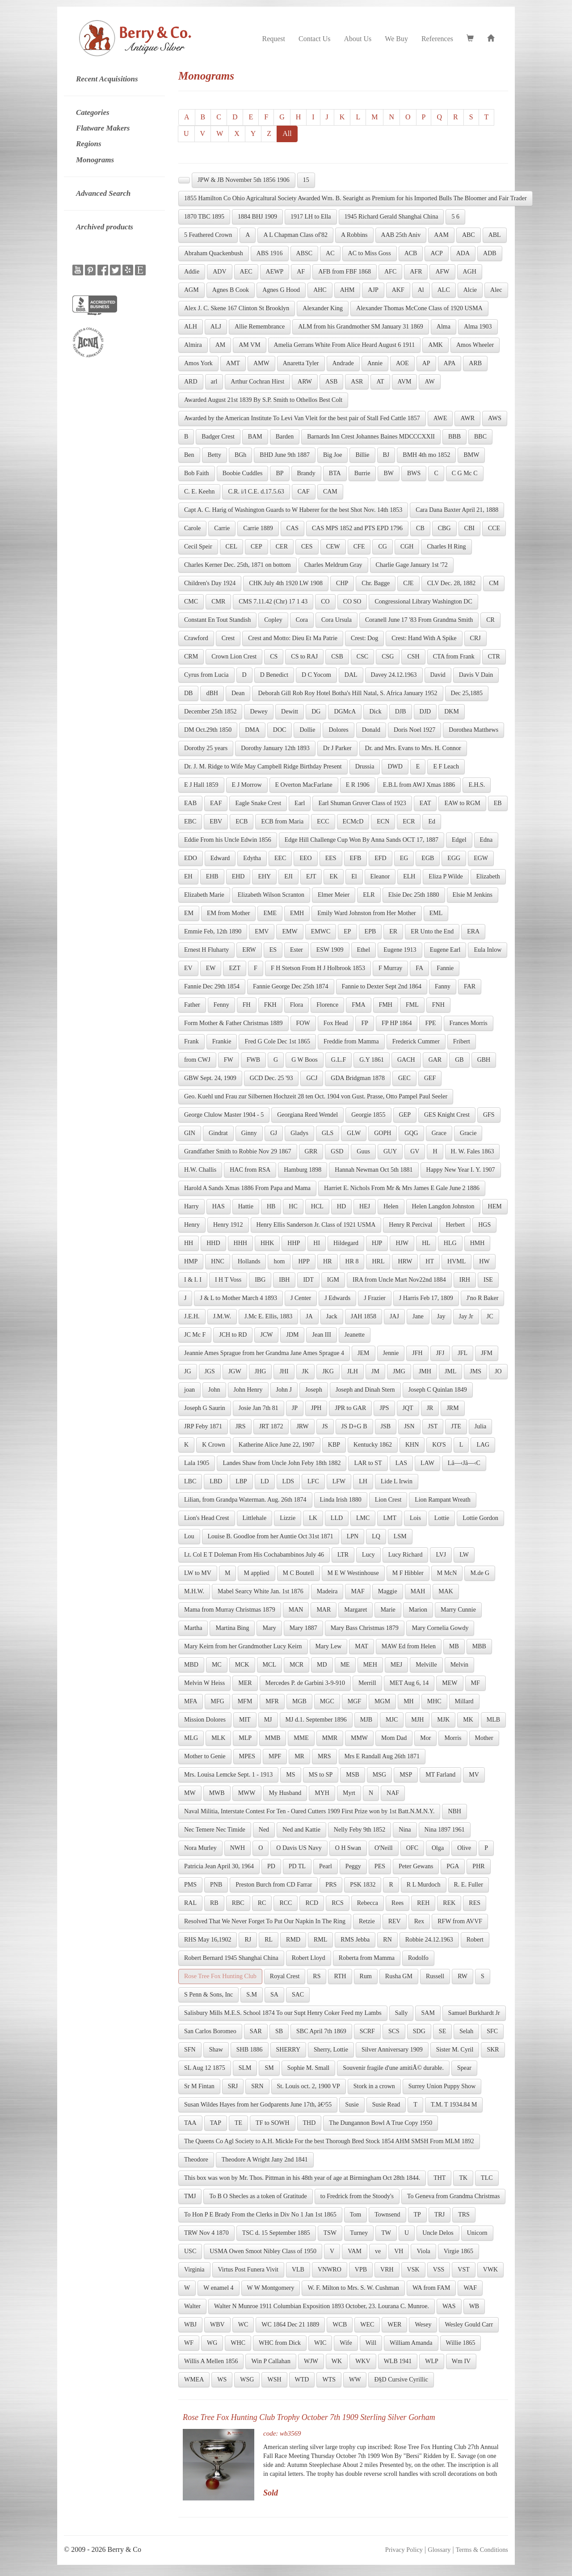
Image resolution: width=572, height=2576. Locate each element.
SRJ (233, 2086)
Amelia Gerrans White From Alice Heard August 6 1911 (344, 345)
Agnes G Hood (281, 290)
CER (282, 546)
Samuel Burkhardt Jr (474, 2013)
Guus (363, 1151)
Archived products (104, 227)
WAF (470, 2288)
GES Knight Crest (447, 1114)
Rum (366, 1976)
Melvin (459, 1664)
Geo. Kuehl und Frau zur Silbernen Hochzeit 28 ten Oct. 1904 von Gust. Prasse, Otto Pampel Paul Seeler (315, 1096)
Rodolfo (418, 1958)
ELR (368, 894)
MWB (217, 1793)
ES (273, 949)
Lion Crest (388, 1499)
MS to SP (321, 1774)
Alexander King (323, 308)
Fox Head (336, 1023)
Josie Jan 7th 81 (258, 1408)
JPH (316, 1408)
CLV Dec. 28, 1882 (451, 583)
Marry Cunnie (458, 1609)
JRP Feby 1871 (203, 1426)
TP (417, 2214)
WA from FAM (431, 2288)
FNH (438, 1004)
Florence (327, 1004)
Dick (375, 711)
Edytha (252, 858)
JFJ (440, 1353)
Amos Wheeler (475, 345)
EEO (305, 858)
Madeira (327, 1591)
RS (316, 1976)
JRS (241, 1426)
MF (475, 1683)
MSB (352, 1774)
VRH (387, 2269)
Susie (351, 2104)
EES (330, 858)
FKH (270, 1004)
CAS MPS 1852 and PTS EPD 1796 (357, 528)
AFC (390, 271)
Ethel (363, 949)
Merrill (367, 1683)
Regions (88, 143)
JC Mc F (195, 1334)
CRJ (475, 638)
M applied (256, 1573)
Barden (285, 436)
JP (295, 1408)
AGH (469, 271)
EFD (380, 858)
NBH (454, 1811)
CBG (444, 528)
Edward (220, 858)
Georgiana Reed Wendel (307, 1114)
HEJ (364, 1206)
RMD (293, 1939)
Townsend (387, 2214)
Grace (439, 1133)
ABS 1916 (270, 253)
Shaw (216, 2049)
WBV (217, 2324)
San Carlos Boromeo (210, 2031)
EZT (234, 968)
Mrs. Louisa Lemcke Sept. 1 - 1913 (228, 1774)
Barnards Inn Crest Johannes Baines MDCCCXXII (371, 436)
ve (378, 2251)
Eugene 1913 (399, 949)
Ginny (249, 1133)
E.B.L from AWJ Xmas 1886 (419, 784)
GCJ (311, 1078)
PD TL (297, 1866)
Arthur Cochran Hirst (257, 381)
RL (269, 1939)
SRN (257, 2086)
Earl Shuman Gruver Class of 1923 (362, 803)
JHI (283, 1371)
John (214, 1389)
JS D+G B (354, 1426)
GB (459, 1059)
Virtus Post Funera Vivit (248, 2269)
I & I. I (193, 1279)
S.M (251, 1994)
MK (468, 1719)
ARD (191, 381)
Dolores (338, 729)
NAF (393, 1793)
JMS (475, 1371)
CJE (408, 583)
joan (189, 1389)
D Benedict (274, 674)
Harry (191, 1206)
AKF (398, 290)
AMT (233, 363)
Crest (228, 638)
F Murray (390, 968)
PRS (330, 1884)
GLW (354, 1133)
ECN (383, 821)
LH (363, 1481)
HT (429, 1261)
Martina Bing (232, 1628)
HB (271, 1206)
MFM (245, 1701)
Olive (464, 1848)
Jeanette (355, 1334)
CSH (413, 656)
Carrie (222, 528)
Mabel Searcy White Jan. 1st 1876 (260, 1591)
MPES (247, 1756)
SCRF (367, 2031)
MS (290, 1774)
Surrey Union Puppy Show (442, 2086)
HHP (293, 1243)
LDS (288, 1481)
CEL (231, 546)
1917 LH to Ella (310, 216)
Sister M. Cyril (455, 2049)
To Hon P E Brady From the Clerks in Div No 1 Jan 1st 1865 (260, 2214)
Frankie (221, 1041)
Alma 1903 (478, 326)
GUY (390, 1151)
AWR (467, 418)
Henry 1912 (228, 1224)
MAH (418, 1591)
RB (214, 1903)
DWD (394, 766)
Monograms (95, 160)
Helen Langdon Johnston (443, 1206)
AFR (416, 271)
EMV (262, 931)
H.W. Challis (200, 1169)
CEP (256, 546)
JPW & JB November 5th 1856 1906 (244, 180)
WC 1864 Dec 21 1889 (290, 2324)
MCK (242, 1664)
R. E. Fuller (468, 1884)
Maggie (387, 1591)
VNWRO (329, 2269)
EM (188, 913)
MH (409, 1701)
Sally (401, 2013)
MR (299, 1756)
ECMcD (353, 821)
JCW (266, 1334)
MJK (443, 1719)
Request (273, 38)
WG (212, 2343)
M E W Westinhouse (353, 1573)
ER (393, 931)
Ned (264, 1829)
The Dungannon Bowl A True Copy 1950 (380, 2123)
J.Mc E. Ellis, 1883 (268, 1316)
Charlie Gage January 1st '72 (412, 565)
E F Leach (446, 766)
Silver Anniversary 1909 (392, 2049)
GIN (189, 1133)
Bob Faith (196, 473)
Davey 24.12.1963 (394, 674)
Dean (238, 693)
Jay (441, 1316)
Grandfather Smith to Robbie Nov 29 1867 (237, 1151)
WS (222, 2379)
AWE (440, 418)
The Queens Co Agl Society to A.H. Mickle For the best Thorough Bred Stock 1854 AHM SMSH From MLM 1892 (329, 2141)
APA (450, 363)
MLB (493, 1719)
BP (279, 473)
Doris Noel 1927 (414, 729)
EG (404, 858)
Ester (296, 949)
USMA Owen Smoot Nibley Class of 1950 (263, 2251)
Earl (299, 803)
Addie (191, 271)
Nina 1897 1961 (445, 1829)
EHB (212, 876)
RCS (337, 1903)
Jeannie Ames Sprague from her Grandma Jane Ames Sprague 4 (264, 1353)
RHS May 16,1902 (207, 1939)
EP (347, 931)
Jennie (391, 1353)
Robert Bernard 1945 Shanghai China (231, 1958)
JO (498, 1371)
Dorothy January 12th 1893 (275, 748)
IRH (464, 1279)
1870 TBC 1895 (204, 216)
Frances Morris (469, 1023)
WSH (274, 2379)
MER (245, 1683)
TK (463, 2178)
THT (439, 2178)
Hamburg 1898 (302, 1169)
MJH (417, 1719)
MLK (218, 1738)
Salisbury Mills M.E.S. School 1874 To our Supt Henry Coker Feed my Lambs (283, 2013)
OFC (412, 1848)
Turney (359, 2233)
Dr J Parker (337, 748)
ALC (443, 290)
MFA (190, 1701)
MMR (329, 1738)
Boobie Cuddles (243, 473)
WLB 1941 (398, 2361)
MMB (272, 1738)
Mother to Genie (205, 1756)
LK (313, 1518)
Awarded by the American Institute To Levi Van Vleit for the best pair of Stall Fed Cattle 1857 (302, 418)
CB (420, 528)
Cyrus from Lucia (206, 674)
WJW (311, 2361)
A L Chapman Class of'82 (295, 235)
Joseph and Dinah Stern (365, 1389)
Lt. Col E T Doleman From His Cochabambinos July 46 (254, 1554)
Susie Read (386, 2104)
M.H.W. (194, 1591)
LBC (190, 1481)
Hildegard (345, 1243)
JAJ (394, 1316)
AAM (441, 235)
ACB (410, 253)
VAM (355, 2251)
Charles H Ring (446, 546)
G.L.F (338, 1059)
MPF (275, 1756)
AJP (373, 290)
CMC (191, 601)
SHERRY (288, 2049)
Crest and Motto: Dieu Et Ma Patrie (292, 638)
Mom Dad (394, 1738)
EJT (311, 876)
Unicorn (477, 2233)
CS (274, 656)
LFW (339, 1481)
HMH (477, 1243)
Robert (475, 1939)
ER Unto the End (432, 931)
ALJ (215, 326)
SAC (298, 1994)
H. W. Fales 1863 (472, 1151)
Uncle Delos (438, 2233)
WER (394, 2324)
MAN (296, 1609)
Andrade (343, 363)
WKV (362, 2361)
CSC (362, 656)
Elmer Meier (333, 894)
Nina (405, 1829)
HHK (267, 1243)
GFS (489, 1114)
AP (426, 363)
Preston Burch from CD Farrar (274, 1884)
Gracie (468, 1133)
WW (355, 2379)
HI (316, 1243)
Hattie (245, 1206)
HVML (456, 1261)
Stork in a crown (374, 2086)
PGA (452, 1866)
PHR (478, 1866)
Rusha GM (398, 1976)
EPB (370, 931)
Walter (192, 2306)
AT (380, 381)
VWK (490, 2269)
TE (238, 2123)
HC (293, 1206)
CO (325, 601)
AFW (442, 271)
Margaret (355, 1609)
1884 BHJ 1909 (257, 216)
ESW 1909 (330, 949)
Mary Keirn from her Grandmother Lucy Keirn (243, 1646)
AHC (320, 290)
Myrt (349, 1793)
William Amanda (411, 2343)
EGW (481, 858)
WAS (449, 2306)
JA (309, 1316)
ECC (323, 821)
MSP (406, 1774)
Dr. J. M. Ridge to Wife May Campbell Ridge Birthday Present (263, 766)
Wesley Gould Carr (469, 2324)
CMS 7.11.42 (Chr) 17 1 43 (273, 601)
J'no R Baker (483, 1298)
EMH (297, 913)
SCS (394, 2031)
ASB (331, 381)
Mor (425, 1738)
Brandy (306, 473)
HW (484, 1261)
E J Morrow (247, 784)
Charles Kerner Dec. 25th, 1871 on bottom (237, 565)
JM (375, 1371)
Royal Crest (285, 1976)
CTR (494, 656)
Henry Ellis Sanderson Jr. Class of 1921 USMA (316, 1224)
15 (306, 180)
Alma (443, 326)
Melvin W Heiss (204, 1683)
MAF (357, 1591)
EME (270, 913)
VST (463, 2269)
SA (274, 1994)
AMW (261, 363)
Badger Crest (218, 436)
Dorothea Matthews (473, 729)
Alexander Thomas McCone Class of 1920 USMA (419, 308)
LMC (363, 1518)
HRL (378, 1261)
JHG (260, 1371)
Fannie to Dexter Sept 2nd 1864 (381, 986)
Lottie (441, 1518)
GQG (411, 1133)
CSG (388, 656)
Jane (418, 1316)
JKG (328, 1371)
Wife (346, 2343)
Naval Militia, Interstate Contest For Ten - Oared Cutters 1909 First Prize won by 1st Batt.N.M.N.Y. (309, 1811)
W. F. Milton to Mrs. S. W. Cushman (353, 2288)
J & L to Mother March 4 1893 (238, 1298)
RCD (311, 1903)
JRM (452, 1408)
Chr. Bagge (376, 583)
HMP (191, 1261)
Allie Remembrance (260, 326)
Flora (296, 1004)
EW (211, 968)
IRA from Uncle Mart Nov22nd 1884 (399, 1279)
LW (464, 1554)
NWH (237, 1848)
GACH (406, 1059)
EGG (453, 858)
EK (333, 876)
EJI (288, 876)
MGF (354, 1701)
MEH (370, 1664)
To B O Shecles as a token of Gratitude (258, 2196)
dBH (212, 693)
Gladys (299, 1133)
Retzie (367, 1921)
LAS (401, 1463)
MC (217, 1664)
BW (388, 473)
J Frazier (375, 1298)
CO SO (352, 601)
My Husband (285, 1793)
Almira (193, 345)
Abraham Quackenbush (213, 253)
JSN (409, 1426)
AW (429, 381)
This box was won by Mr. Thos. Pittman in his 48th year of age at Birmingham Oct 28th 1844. (302, 2178)
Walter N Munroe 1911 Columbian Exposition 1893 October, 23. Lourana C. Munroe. (321, 2306)
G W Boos (304, 1059)
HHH (240, 1243)
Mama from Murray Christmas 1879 (229, 1609)
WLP (431, 2361)
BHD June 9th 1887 (285, 455)
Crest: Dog (364, 638)
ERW (249, 949)
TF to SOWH (272, 2123)
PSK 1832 (362, 1884)
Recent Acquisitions (107, 79)
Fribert (461, 1041)
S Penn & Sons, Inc (208, 1994)
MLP (245, 1738)
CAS (292, 528)
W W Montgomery (270, 2288)
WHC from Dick (280, 2343)
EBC (190, 821)
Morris (452, 1738)
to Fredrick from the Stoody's (357, 2196)
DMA (252, 729)
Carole (192, 528)
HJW (401, 1243)
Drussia (364, 766)
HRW (405, 1261)
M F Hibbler (408, 1573)
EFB (356, 858)
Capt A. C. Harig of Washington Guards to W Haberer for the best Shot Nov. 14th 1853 (293, 510)
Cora (302, 620)
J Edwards (337, 1298)
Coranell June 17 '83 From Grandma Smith (419, 620)
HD (341, 1206)
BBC (480, 436)
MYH (322, 1793)
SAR (256, 2031)
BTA (335, 473)
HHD (213, 1243)
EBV (216, 821)
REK (449, 1903)
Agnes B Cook (230, 290)
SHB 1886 (249, 2049)
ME (345, 1664)
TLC (486, 2178)
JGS (210, 1371)
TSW (330, 2233)
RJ (247, 1939)
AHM (347, 290)
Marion (418, 1609)
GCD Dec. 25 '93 (271, 1078)
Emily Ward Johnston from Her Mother (366, 913)
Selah (466, 2031)
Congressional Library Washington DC (423, 601)
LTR (343, 1554)
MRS (324, 1756)
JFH (417, 1353)
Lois (415, 1518)
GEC (404, 1078)
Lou (189, 1536)
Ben (189, 455)
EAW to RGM (462, 803)
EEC (280, 858)
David (438, 674)
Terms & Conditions (482, 2549)
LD (265, 1481)
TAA (190, 2123)
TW (386, 2233)
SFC (492, 2031)
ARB (475, 363)
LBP (241, 1481)
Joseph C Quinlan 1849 (437, 1389)
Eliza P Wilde (446, 876)
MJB (366, 1719)
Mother (484, 1738)
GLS (327, 1133)
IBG (260, 1279)
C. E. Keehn (199, 491)
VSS (439, 2269)
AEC (246, 271)
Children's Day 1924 (210, 583)
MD (322, 1664)
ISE (488, 1279)
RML (320, 1939)
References (437, 38)
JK (305, 1371)
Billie (362, 455)
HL (426, 1243)
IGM (333, 1279)
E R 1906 (358, 784)
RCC (285, 1903)
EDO (190, 858)
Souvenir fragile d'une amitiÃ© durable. (393, 2068)
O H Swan (348, 1848)
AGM (191, 290)
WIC (320, 2343)
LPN (352, 1536)
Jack (331, 1316)
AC (330, 253)
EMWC (321, 931)
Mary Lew (328, 1646)
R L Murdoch (424, 1884)
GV (414, 1151)
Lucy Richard (405, 1554)
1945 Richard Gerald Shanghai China (391, 216)
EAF (216, 803)
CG (382, 546)
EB (498, 803)
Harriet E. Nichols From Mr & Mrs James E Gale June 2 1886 (401, 1188)
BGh (240, 455)
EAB (190, 803)
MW (190, 1793)
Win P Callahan (270, 2361)
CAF (304, 491)
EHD (238, 876)
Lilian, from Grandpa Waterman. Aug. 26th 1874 (245, 1499)
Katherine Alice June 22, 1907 (277, 1444)
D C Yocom (316, 674)
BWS (414, 473)
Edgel (459, 839)
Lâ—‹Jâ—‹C (464, 1463)
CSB (337, 656)
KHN (412, 1444)
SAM (427, 2013)
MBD (191, 1664)
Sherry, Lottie (331, 2049)
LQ (376, 1536)
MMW (359, 1738)
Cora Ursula (336, 620)
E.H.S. (476, 784)
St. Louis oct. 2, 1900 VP (308, 2086)
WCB (339, 2324)
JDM (292, 1334)
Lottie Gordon (480, 1518)
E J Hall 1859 (201, 784)
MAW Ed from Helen (409, 1646)
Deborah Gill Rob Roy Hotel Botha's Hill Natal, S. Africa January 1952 (347, 693)
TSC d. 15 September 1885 (276, 2233)
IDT (308, 1279)
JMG (399, 1371)
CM (494, 583)
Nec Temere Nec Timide (214, 1829)
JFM (486, 1353)
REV (394, 1921)
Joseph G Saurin (204, 1408)
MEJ (396, 1664)
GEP (405, 1114)
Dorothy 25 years (205, 748)
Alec (496, 290)
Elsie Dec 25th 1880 (413, 894)
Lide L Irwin (396, 1481)
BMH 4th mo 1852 (426, 455)
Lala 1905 (196, 1463)
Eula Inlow (487, 949)
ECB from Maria (282, 821)
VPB (361, 2269)
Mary (269, 1628)
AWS (494, 418)
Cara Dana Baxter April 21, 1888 (457, 510)
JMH (425, 1371)
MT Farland (440, 1774)
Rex (419, 1921)
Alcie (470, 290)
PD (271, 1866)
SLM (245, 2068)
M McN (447, 1573)
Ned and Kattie (301, 1829)
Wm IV (461, 2361)
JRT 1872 (271, 1426)
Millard (464, 1701)
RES (474, 1903)
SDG (419, 2031)
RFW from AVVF (459, 1921)
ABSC (304, 253)
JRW (302, 1426)
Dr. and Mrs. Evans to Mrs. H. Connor (413, 748)
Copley (273, 620)
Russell (435, 1976)
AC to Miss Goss (369, 253)
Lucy (368, 1554)
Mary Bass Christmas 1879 (365, 1628)
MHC (434, 1701)
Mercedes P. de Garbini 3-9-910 (305, 1683)
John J (284, 1389)
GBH (484, 1059)
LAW (427, 1463)
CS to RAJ (304, 656)
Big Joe (332, 455)
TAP (215, 2123)
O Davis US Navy (299, 1848)
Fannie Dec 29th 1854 (212, 986)
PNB (216, 1884)
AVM (405, 381)
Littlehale (255, 1518)
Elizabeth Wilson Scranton (271, 894)
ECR (409, 821)
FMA (358, 1004)
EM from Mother (228, 913)
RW (462, 1976)
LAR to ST (368, 1463)
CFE (359, 546)
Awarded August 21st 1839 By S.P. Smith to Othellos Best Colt (263, 400)
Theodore (196, 2159)
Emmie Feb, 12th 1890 (212, 931)
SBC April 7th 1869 (321, 2031)
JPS (384, 1408)
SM (269, 2068)
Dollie (307, 729)
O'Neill (383, 1848)
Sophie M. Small (308, 2068)
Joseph (313, 1389)
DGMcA (345, 711)
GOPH (382, 1133)
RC (262, 1903)
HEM (495, 1206)
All (286, 133)
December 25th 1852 (210, 711)
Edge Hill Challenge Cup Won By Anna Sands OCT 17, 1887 (361, 839)
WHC (238, 2343)
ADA (463, 253)
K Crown (213, 1444)
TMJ (190, 2196)
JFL (462, 1353)
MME (301, 1738)
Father (192, 1004)
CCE (494, 528)
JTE (456, 1426)
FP (364, 1023)
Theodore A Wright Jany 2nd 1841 (265, 2159)
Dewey (259, 711)
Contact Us (315, 38)
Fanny (442, 986)
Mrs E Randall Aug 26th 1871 (382, 1756)
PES (379, 1866)
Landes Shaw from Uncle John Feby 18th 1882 (282, 1463)
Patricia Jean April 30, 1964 (219, 1866)
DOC (279, 729)
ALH (190, 326)
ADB (489, 253)
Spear (464, 2068)
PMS (190, 1884)
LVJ (441, 1554)
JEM (363, 1353)
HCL (317, 1206)
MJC (392, 1719)
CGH (407, 546)
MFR (272, 1701)
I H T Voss (228, 1279)
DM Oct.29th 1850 (207, 729)
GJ (274, 1133)
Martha (193, 1628)
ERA (473, 931)
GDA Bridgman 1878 (358, 1078)
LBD (216, 1481)
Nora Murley (200, 1848)
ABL (494, 235)
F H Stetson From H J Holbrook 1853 (318, 968)
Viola (423, 2251)
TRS (464, 2214)
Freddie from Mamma (351, 1041)
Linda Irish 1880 (341, 1499)
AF (301, 271)
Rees (397, 1903)
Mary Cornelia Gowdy (440, 1628)
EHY (264, 876)
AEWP (275, 271)
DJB (400, 711)
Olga (438, 1848)
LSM (400, 1536)
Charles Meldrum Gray (333, 565)
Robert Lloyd (308, 1958)
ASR (357, 381)
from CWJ (197, 1059)
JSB (386, 1426)
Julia (480, 1426)
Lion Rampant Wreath (442, 1499)
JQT (408, 1408)
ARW (305, 381)
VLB (298, 2269)
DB (188, 693)
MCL (269, 1664)
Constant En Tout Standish (217, 620)
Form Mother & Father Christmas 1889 (233, 1023)
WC (243, 2324)
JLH (352, 1371)
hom (279, 1261)
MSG (379, 1774)
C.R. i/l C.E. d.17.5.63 (256, 491)
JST (433, 1426)
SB (279, 2031)
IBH (284, 1279)
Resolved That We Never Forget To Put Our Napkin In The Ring (264, 1921)
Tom (355, 2214)
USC (190, 2251)
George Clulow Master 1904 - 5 (224, 1114)
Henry (192, 1224)
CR (490, 620)
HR (327, 1261)
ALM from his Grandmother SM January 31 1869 (360, 326)
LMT (389, 1518)
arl (214, 381)
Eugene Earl (445, 949)
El (354, 876)
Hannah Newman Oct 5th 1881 (373, 1169)
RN (387, 1939)
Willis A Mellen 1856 (211, 2361)
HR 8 (352, 1261)
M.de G (479, 1573)
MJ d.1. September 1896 (316, 1719)
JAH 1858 (363, 1316)
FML (412, 1004)
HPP (304, 1261)
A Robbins (354, 235)
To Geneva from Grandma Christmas (453, 2196)
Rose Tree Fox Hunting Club (220, 1976)
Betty (214, 455)
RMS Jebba (355, 1939)
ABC (468, 235)
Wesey (423, 2324)
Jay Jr (466, 1316)
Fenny (221, 1004)
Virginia (194, 2269)
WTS (329, 2379)
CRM (191, 656)
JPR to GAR (350, 1408)
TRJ (439, 2214)
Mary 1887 (303, 1628)
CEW (333, 546)
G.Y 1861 (371, 1059)
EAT (425, 803)
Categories (92, 112)
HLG (450, 1243)
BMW (471, 455)
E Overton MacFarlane (303, 784)
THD (309, 2123)
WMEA (194, 2379)
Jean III (321, 1334)
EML (436, 913)
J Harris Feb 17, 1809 (426, 1298)
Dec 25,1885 (467, 693)
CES (307, 546)
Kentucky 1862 (372, 1444)
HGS (484, 1224)
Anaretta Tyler (301, 363)
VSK (413, 2269)
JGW (234, 1371)
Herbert (455, 1224)
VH (398, 2251)
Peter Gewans (416, 1866)
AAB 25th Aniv (401, 235)
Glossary (439, 2549)
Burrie (362, 473)
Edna (486, 839)
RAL (190, 1903)
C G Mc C (465, 473)
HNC (217, 1261)
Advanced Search (103, 193)
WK (337, 2361)
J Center (300, 1298)
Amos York (198, 363)
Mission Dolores (205, 1719)
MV (474, 1774)
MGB (299, 1701)
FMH (385, 1004)
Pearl (325, 1866)
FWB (253, 1059)
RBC (238, 1903)
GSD (337, 1151)
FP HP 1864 (397, 1023)
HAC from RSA (250, 1169)
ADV (219, 271)
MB (454, 1646)
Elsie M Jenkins (472, 894)
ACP (436, 253)
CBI (469, 528)
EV (188, 968)
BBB (454, 436)
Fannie (445, 968)
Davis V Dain (476, 674)
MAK (445, 1591)
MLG (191, 1738)
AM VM (249, 345)
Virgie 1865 (458, 2251)
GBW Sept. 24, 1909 (210, 1078)
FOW (303, 1023)
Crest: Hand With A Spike (423, 638)
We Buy (396, 38)
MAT (361, 1646)
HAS (218, 1206)
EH (188, 876)
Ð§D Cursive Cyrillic (401, 2379)
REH (423, 1903)
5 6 (455, 216)
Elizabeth (488, 876)
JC (490, 1316)
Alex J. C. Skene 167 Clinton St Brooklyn (236, 308)
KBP (334, 1444)
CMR (218, 601)
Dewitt (289, 711)
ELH (409, 876)
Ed (431, 821)
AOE (402, 363)
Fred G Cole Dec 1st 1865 (277, 1041)
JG (187, 1371)
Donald (371, 729)
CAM (330, 491)
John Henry (248, 1389)
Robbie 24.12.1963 (429, 1939)
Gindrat (218, 1133)
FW (228, 1059)
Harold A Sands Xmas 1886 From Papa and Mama (247, 1188)
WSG (247, 2379)
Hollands (249, 1261)
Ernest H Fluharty (206, 949)
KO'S (439, 1444)
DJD (425, 711)
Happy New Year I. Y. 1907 (460, 1169)
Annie (375, 363)
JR (430, 1408)
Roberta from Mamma (367, 1958)
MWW (247, 1793)
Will (371, 2343)
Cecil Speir (198, 546)
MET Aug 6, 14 (409, 1683)
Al (421, 290)
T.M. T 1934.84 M (454, 2104)
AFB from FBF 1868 (344, 271)
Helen (390, 1206)
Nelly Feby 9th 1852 (360, 1829)
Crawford (196, 638)
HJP (377, 1243)
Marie (387, 1609)
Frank (191, 1041)
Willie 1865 (460, 2343)
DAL (351, 674)
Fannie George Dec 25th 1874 (290, 986)
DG (315, 711)
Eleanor (380, 876)
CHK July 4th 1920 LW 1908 (286, 583)
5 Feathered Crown (208, 235)
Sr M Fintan (199, 2086)
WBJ (190, 2324)
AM (220, 345)
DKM (451, 711)
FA (419, 968)
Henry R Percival (410, 1224)
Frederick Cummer (416, 1041)
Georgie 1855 (368, 1114)
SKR (493, 2049)
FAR (469, 986)
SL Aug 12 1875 (204, 2068)
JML (450, 1371)
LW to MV (197, 1573)
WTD (302, 2379)
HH (188, 1243)
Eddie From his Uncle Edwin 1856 (227, 839)
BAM (255, 436)
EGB (427, 858)
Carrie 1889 (258, 528)
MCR (296, 1664)
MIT (245, 1719)
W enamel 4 (218, 2288)
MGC (327, 1701)
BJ (386, 455)
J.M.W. (222, 1316)
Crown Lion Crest (234, 656)
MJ (268, 1719)
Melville (426, 1664)
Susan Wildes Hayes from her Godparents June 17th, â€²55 (258, 2104)
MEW (449, 1683)
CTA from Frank (454, 656)
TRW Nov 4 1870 (206, 2233)
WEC (367, 2324)
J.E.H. (192, 1316)
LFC (313, 1481)
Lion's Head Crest (206, 1518)
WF (188, 2343)
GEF (430, 1078)
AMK (435, 345)
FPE (430, 1023)
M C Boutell (298, 1573)
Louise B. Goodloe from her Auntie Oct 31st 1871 (270, 1536)
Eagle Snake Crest (258, 803)
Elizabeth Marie (204, 894)
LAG (482, 1444)
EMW (289, 931)
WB (474, 2306)
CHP (342, 583)
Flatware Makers (103, 128)
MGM (382, 1701)
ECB (242, 821)
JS (325, 1426)
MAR (323, 1609)
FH (247, 1004)
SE (442, 2031)
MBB (479, 1646)
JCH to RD (233, 1334)
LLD (337, 1518)
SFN (190, 2049)
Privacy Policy (404, 2549)
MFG (217, 1701)
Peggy (353, 1866)
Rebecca (367, 1903)
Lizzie (287, 1518)
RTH (340, 1976)
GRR (311, 1151)
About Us (358, 38)
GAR (435, 1059)
